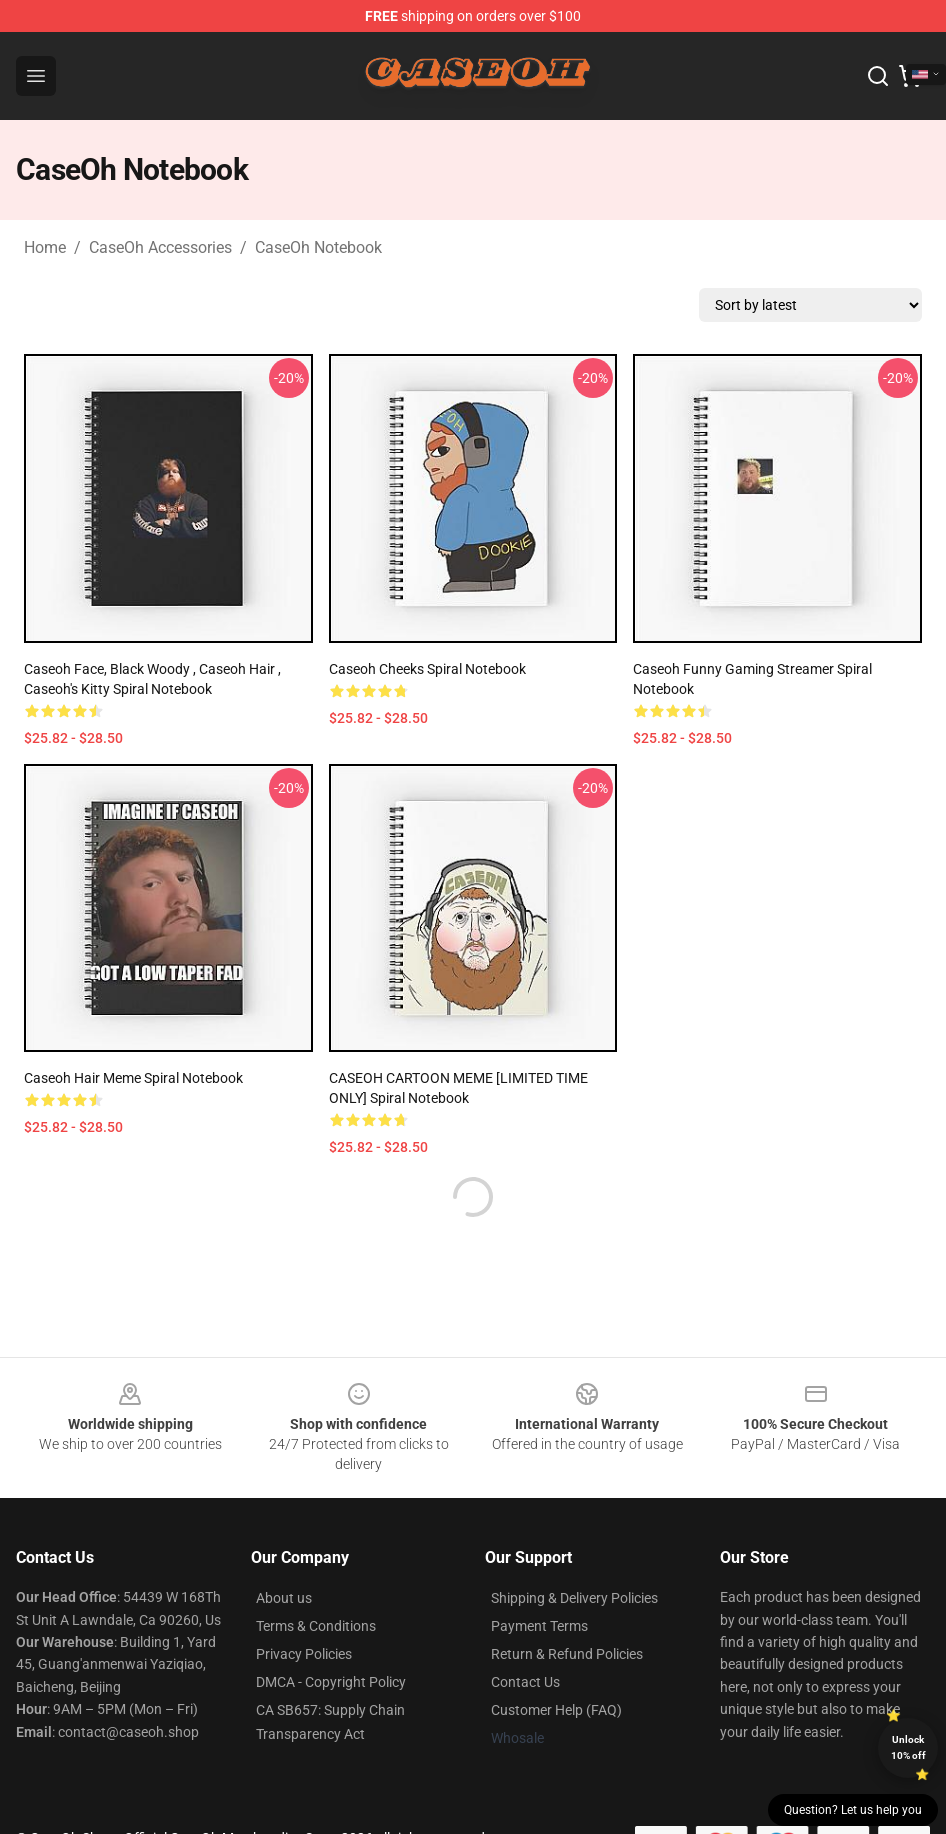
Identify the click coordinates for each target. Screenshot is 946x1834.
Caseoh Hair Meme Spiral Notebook (133, 1078)
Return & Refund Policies (567, 1654)
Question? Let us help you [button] (853, 1810)
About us (284, 1598)
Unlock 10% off (908, 1747)
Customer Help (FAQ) (556, 1710)
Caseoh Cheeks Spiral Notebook (427, 669)
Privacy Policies (304, 1654)
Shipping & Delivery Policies (574, 1598)
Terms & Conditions (316, 1626)
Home (45, 247)
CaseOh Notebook (318, 247)
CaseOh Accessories (160, 247)
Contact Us (525, 1682)
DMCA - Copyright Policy (331, 1682)
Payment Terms (539, 1626)
